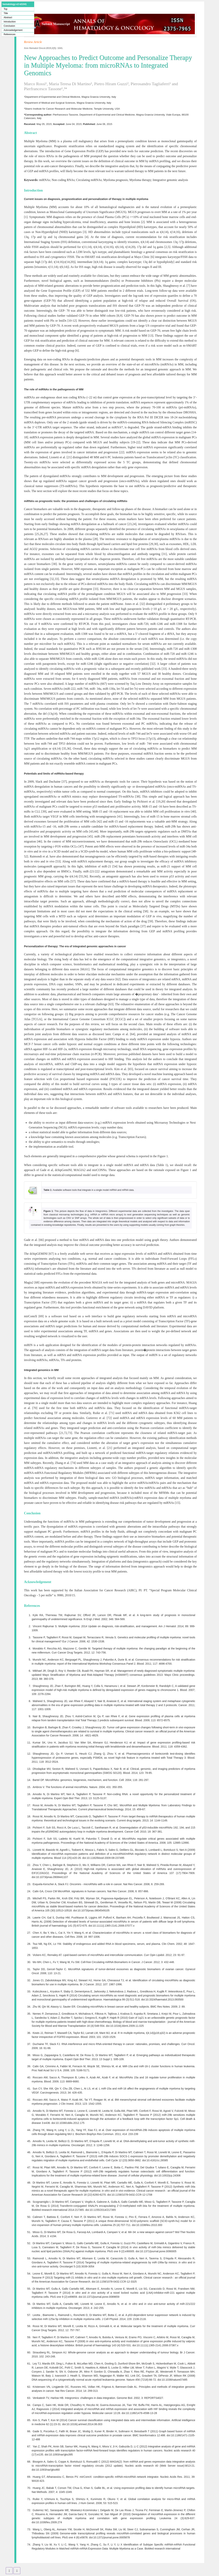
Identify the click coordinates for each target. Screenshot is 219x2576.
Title (6, 13)
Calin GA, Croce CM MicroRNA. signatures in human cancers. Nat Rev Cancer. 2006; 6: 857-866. (91, 1891)
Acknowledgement (13, 30)
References (9, 34)
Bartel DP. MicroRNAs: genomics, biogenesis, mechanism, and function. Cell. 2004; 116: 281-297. (91, 1779)
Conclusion (9, 26)
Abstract (8, 17)
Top (5, 9)
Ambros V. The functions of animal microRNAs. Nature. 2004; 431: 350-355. (78, 1787)
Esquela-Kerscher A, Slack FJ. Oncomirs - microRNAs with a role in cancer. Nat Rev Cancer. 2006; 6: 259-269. (99, 1884)
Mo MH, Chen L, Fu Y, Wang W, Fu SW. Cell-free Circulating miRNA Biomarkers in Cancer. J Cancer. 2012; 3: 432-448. (104, 1962)
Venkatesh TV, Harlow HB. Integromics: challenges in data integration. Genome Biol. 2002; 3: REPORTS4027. (98, 2397)
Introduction (10, 21)
